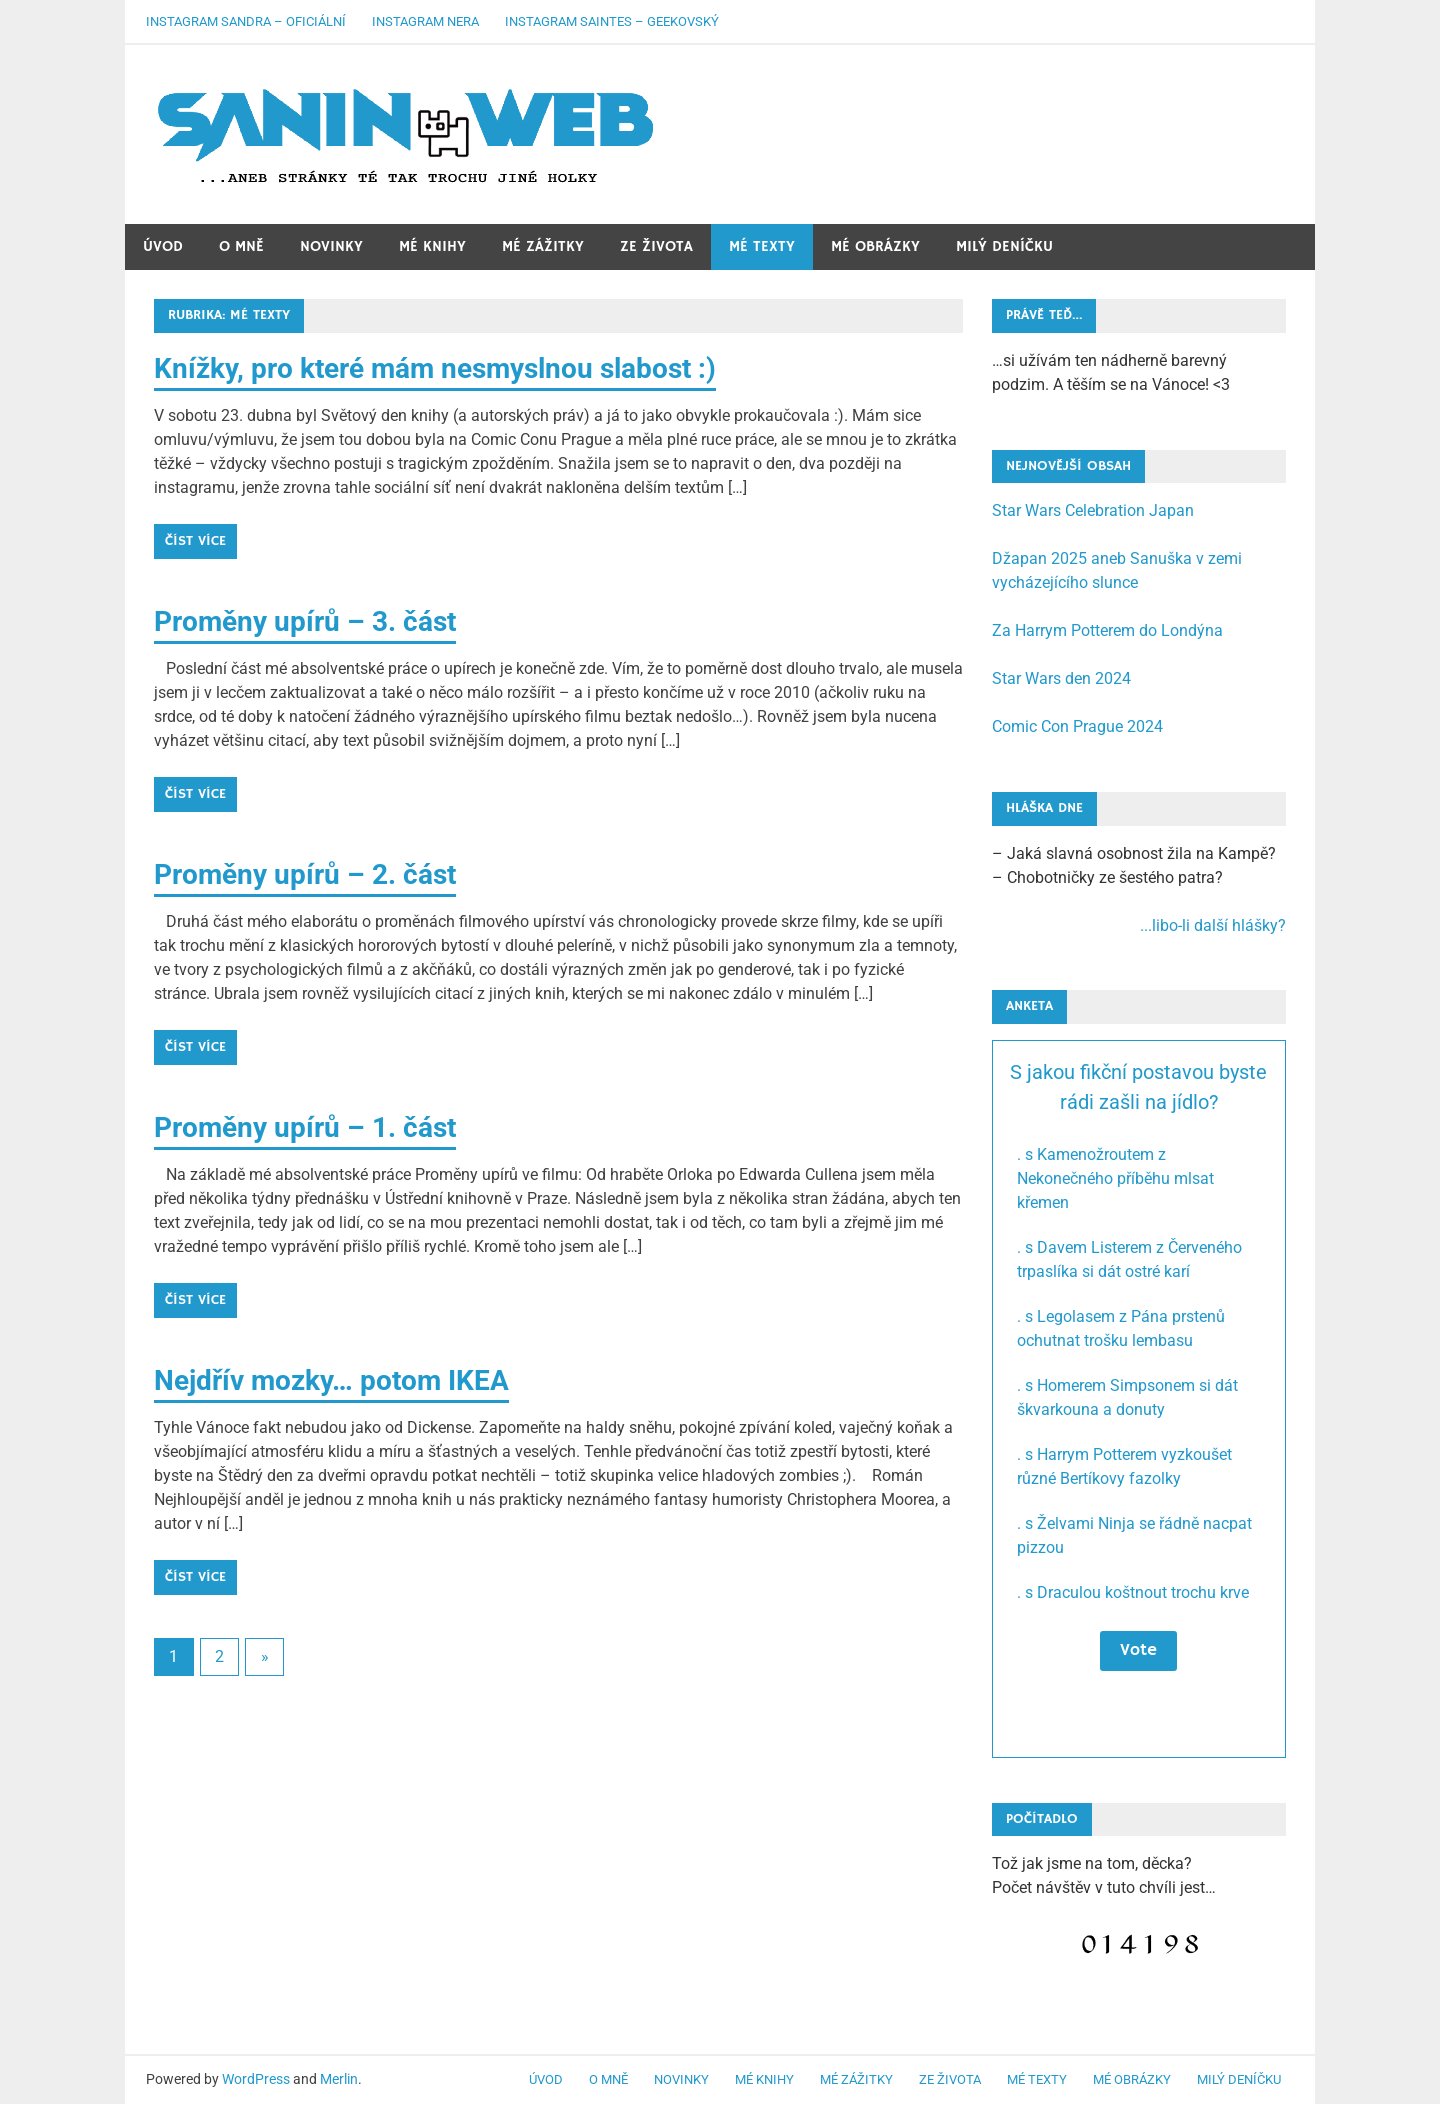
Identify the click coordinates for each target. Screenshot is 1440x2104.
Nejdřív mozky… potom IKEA (331, 1380)
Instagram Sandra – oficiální (246, 21)
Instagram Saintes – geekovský (612, 21)
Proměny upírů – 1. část (305, 1127)
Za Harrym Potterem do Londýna (1107, 630)
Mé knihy (432, 246)
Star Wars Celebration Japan (1093, 510)
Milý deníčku (1004, 246)
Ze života (656, 246)
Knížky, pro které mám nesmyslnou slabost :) (435, 368)
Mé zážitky (543, 246)
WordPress (256, 2079)
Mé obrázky (875, 246)
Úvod (163, 246)
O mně (241, 246)
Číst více (195, 541)
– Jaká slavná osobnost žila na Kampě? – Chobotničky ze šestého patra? (1139, 891)
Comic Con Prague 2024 (1077, 726)
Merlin (339, 2079)
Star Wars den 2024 (1061, 678)
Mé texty (762, 246)
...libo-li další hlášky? (1213, 925)
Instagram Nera (425, 21)
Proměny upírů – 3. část (305, 621)
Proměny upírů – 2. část (305, 874)
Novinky (331, 246)
